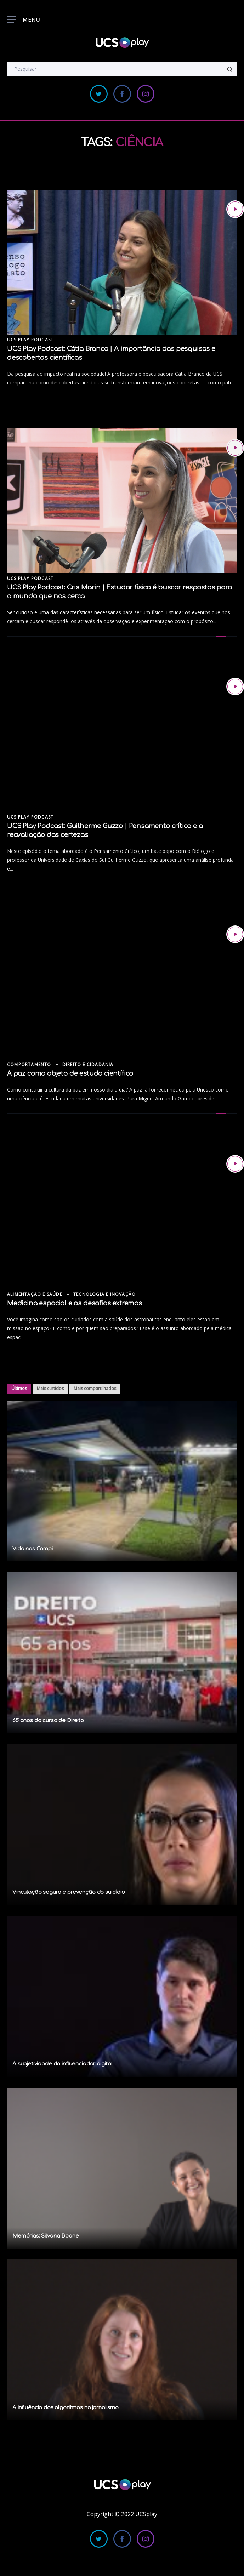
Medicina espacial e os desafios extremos (74, 1303)
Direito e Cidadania (88, 1064)
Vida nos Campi (32, 1549)
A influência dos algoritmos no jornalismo (65, 2408)
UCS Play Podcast (30, 340)
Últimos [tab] (19, 1388)
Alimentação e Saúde (34, 1294)
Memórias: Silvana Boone (45, 2236)
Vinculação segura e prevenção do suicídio (68, 1892)
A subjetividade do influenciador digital (62, 2064)
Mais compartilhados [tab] (95, 1388)
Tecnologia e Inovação (104, 1294)
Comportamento (29, 1064)
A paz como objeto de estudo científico (70, 1073)
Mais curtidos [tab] (50, 1388)
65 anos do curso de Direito (48, 1720)
